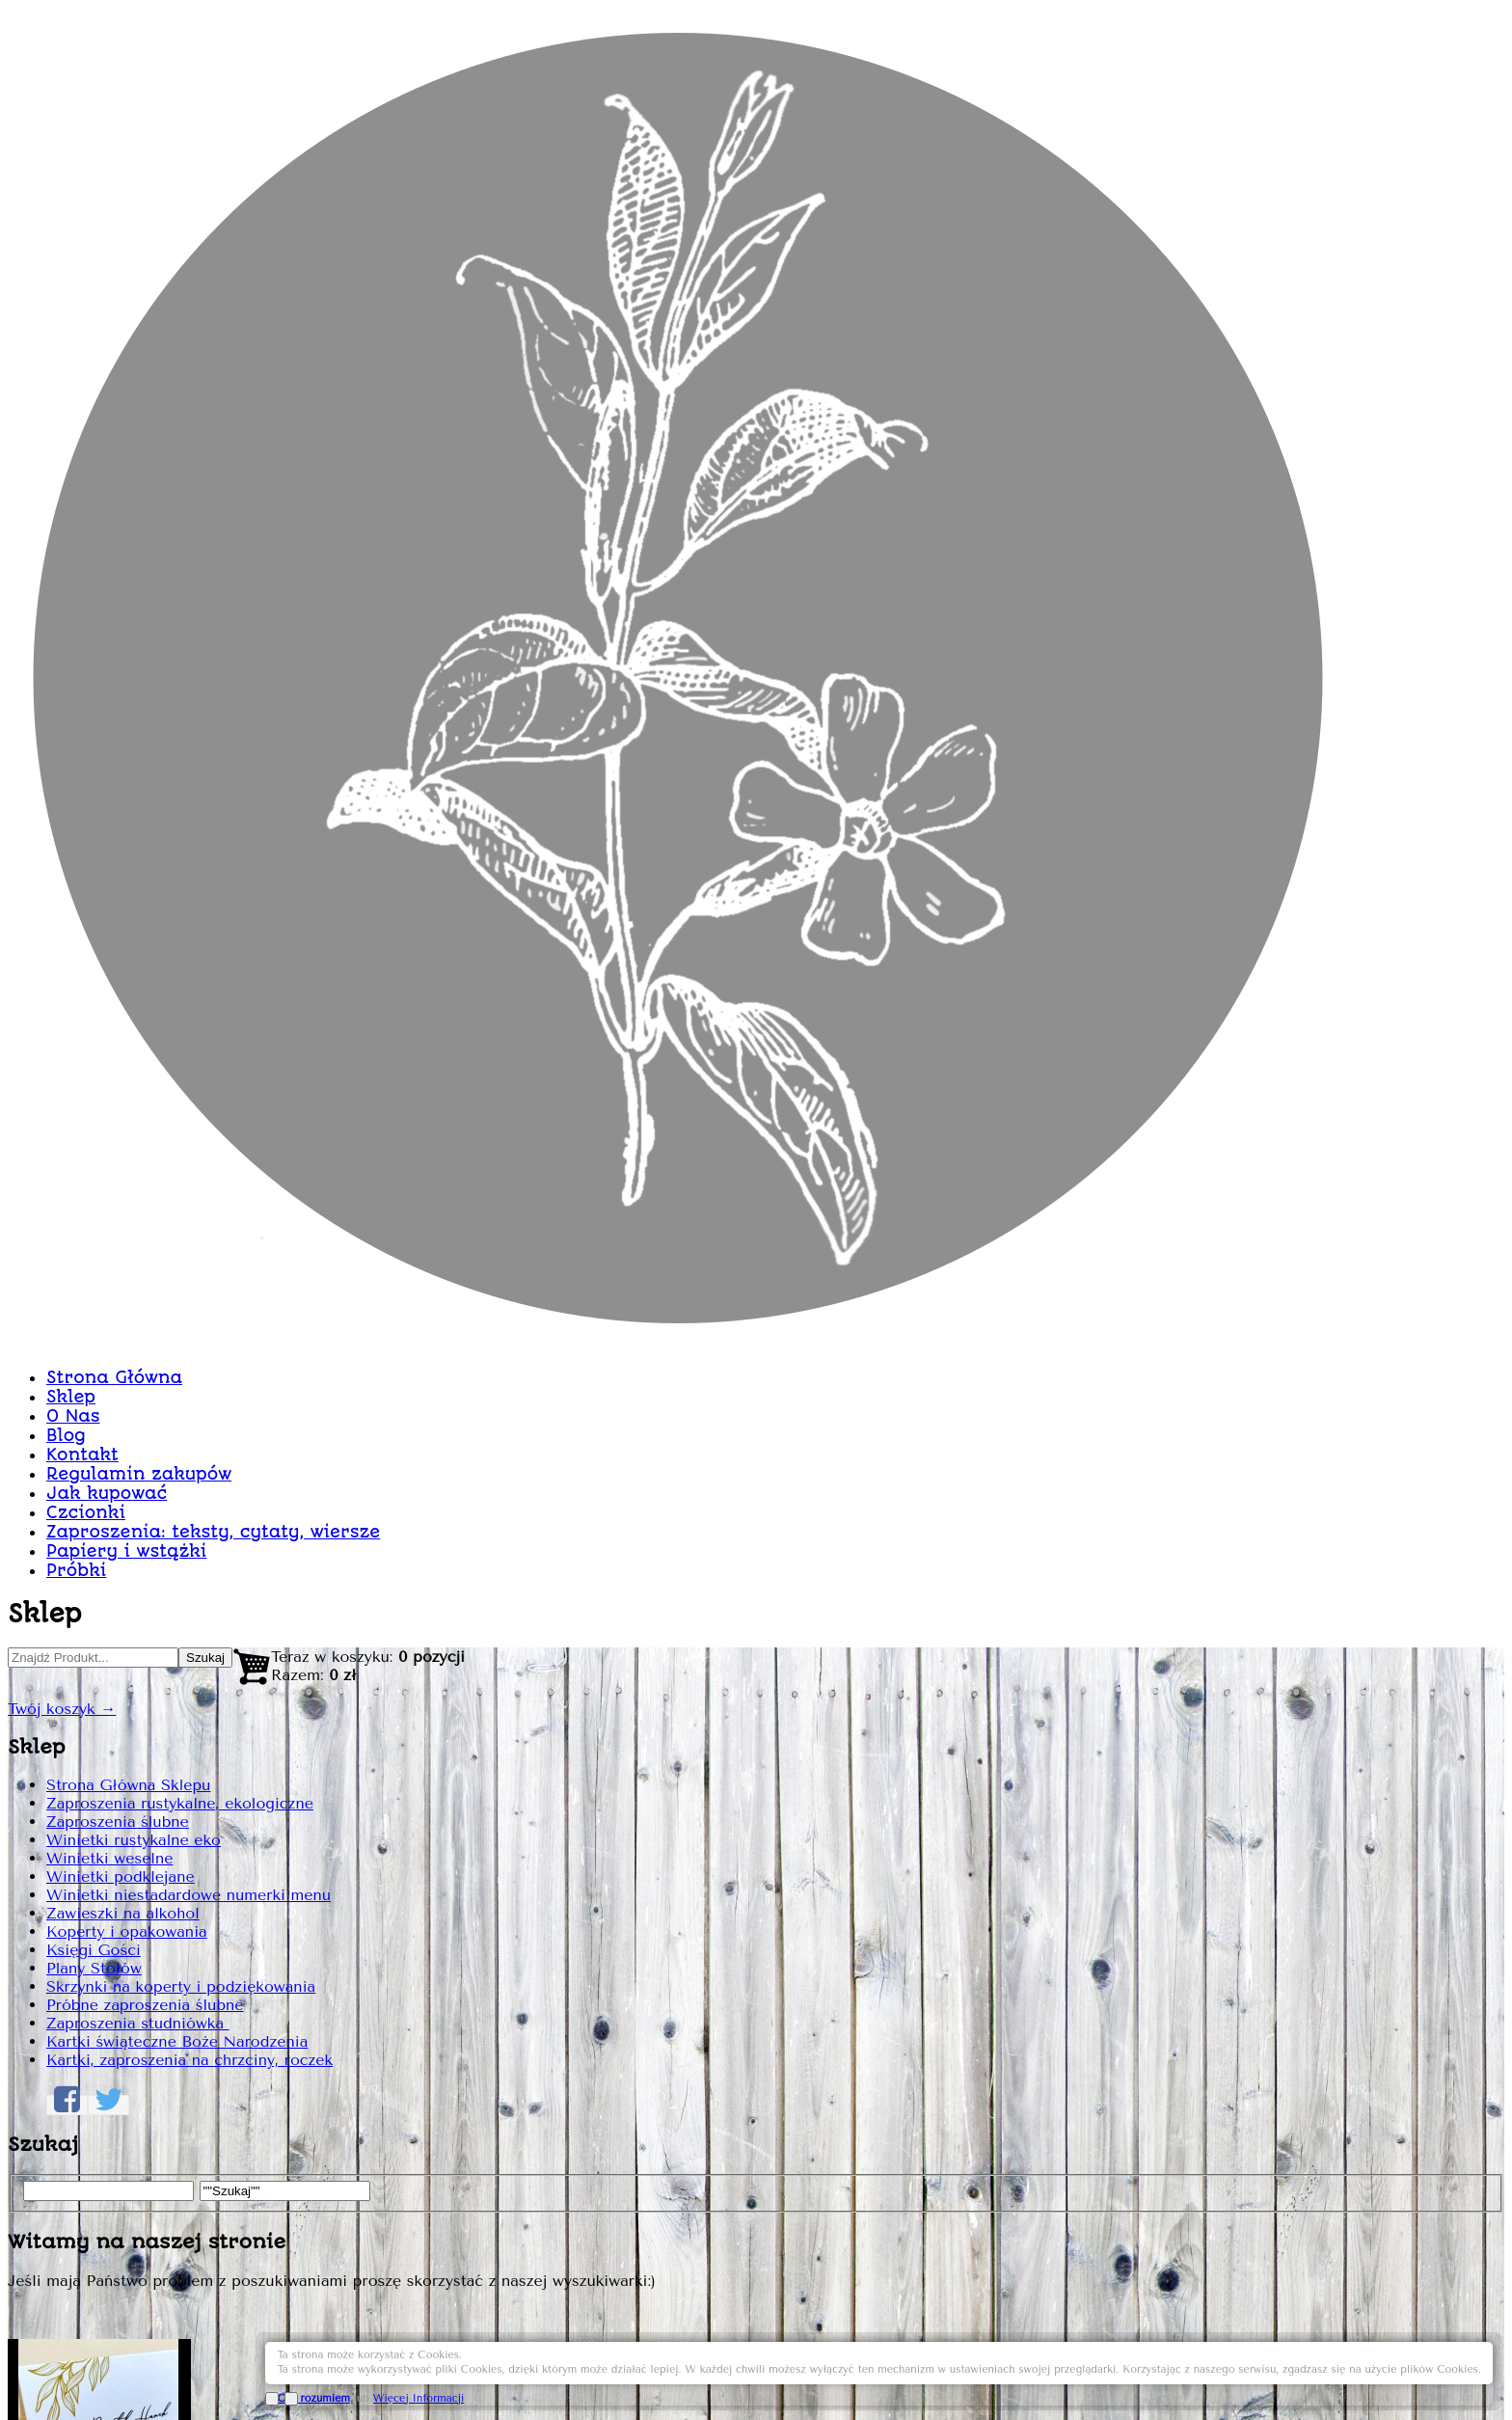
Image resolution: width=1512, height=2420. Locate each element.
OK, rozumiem (1252, 2374)
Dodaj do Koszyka (1154, 1657)
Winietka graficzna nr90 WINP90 (1015, 540)
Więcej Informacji (1357, 2374)
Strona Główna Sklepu (375, 773)
